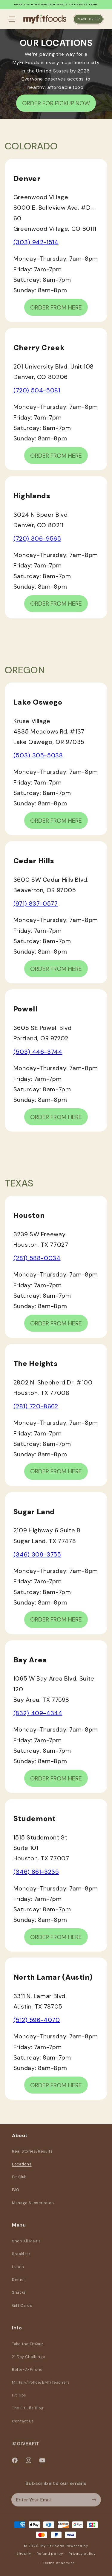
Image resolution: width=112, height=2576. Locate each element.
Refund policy (50, 2554)
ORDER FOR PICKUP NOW (56, 103)
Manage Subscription (33, 2207)
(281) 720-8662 (35, 1406)
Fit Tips (19, 2402)
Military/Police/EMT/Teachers (41, 2389)
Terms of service (59, 2563)
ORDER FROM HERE (56, 307)
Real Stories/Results (32, 2155)
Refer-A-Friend (27, 2376)
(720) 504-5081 (36, 390)
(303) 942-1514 (36, 242)
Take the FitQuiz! (28, 2350)
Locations (22, 2168)
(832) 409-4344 (37, 1713)
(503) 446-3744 (37, 1052)
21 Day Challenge (28, 2363)
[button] (12, 19)
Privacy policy (82, 2554)
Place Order (88, 19)
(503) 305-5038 (38, 755)
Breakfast (21, 2259)
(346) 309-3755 (37, 1554)
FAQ (15, 2194)
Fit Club (19, 2181)
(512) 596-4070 (36, 2020)
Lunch (18, 2272)
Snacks (19, 2298)
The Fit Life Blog (28, 2415)
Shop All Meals (26, 2246)
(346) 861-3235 (36, 1872)
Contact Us (23, 2427)
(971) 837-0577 (35, 903)
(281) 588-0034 (37, 1258)
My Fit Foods (52, 2546)
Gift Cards (22, 2311)
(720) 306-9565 (37, 538)
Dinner (18, 2285)
